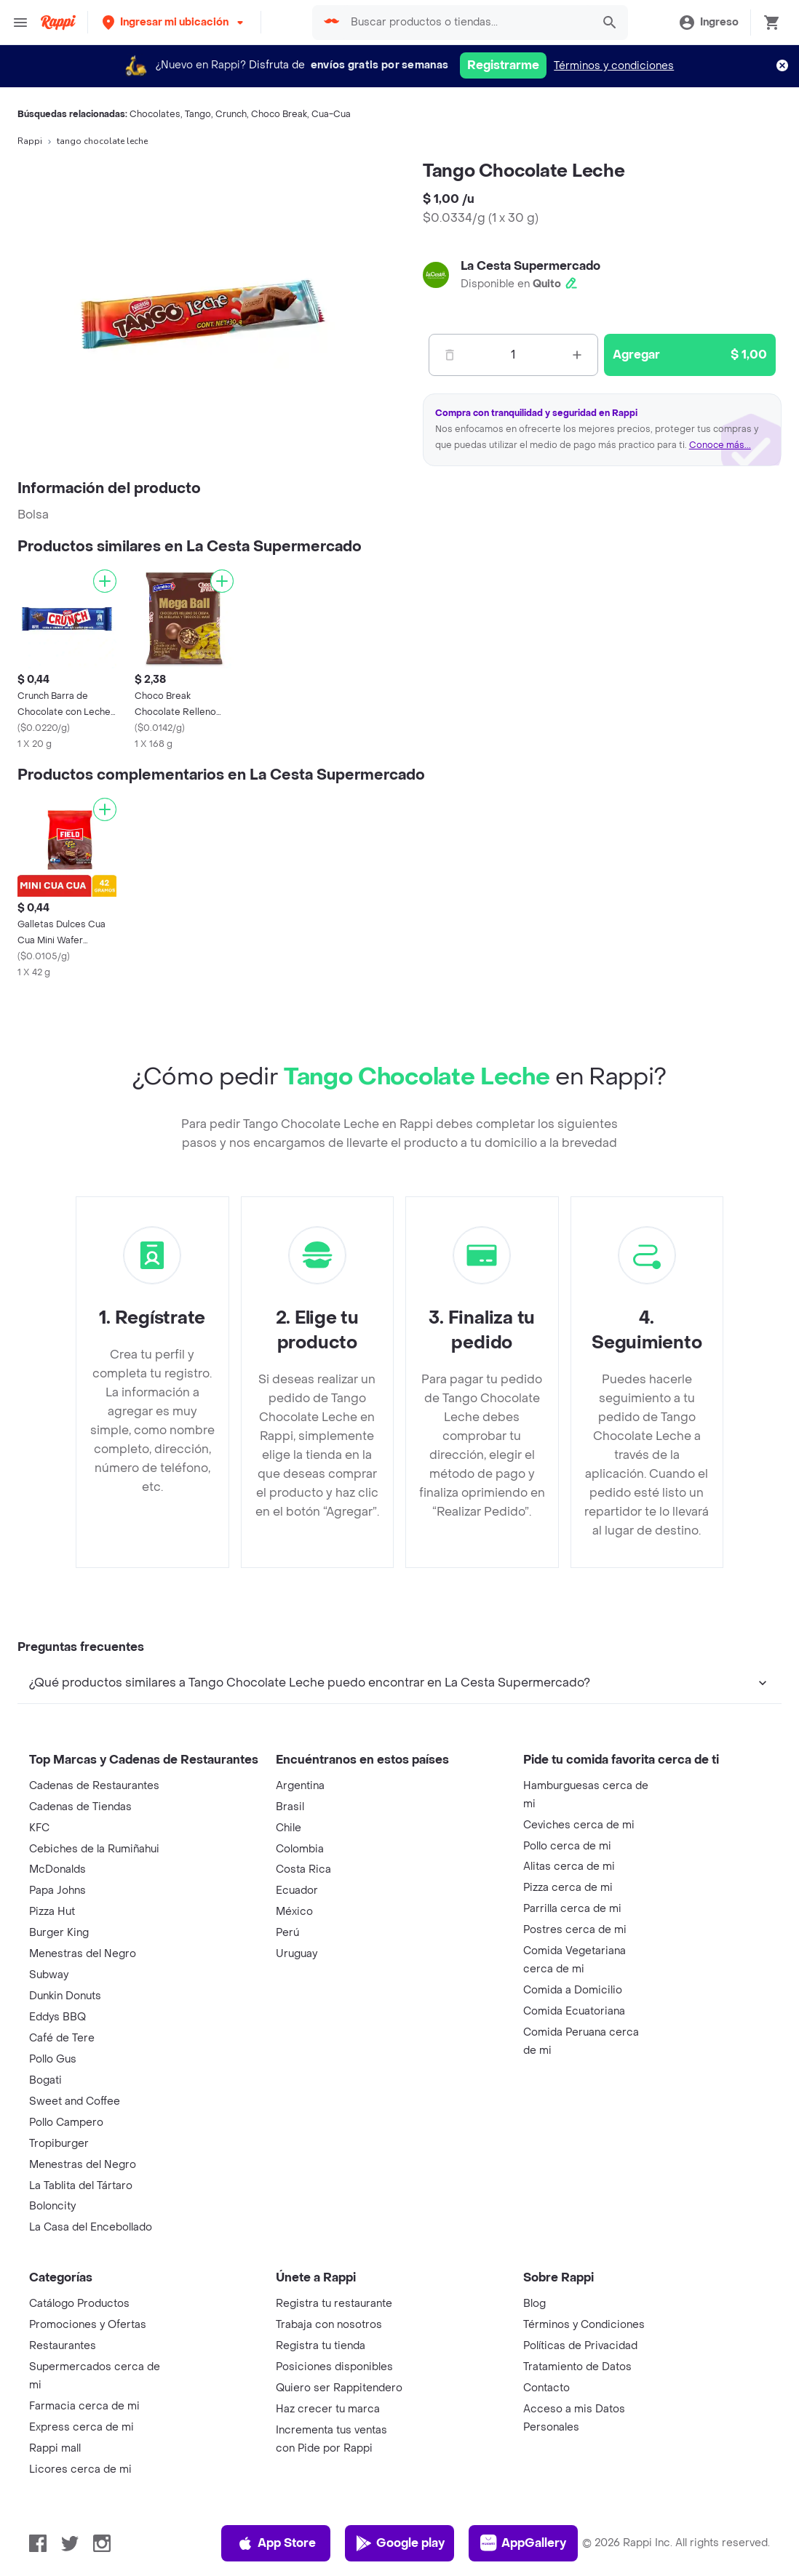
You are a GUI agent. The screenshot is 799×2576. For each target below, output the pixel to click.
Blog (534, 2304)
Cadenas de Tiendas (80, 1807)
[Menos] (449, 354)
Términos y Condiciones (584, 2325)
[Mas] (577, 354)
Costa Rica (303, 1869)
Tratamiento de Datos (577, 2367)
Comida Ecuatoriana (574, 2011)
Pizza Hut (52, 1912)
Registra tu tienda (320, 2346)
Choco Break (279, 114)
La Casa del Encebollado (90, 2227)
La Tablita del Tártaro (80, 2186)
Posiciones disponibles (334, 2367)
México (294, 1912)
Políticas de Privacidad (580, 2346)
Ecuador (297, 1890)
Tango (198, 114)
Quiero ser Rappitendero (339, 2388)
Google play (400, 2543)
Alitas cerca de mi (569, 1866)
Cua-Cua (331, 114)
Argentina (300, 1786)
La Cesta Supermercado (530, 265)
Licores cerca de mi (80, 2469)
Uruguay (296, 1954)
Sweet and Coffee (74, 2101)
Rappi (29, 141)
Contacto (546, 2388)
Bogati (45, 2080)
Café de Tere (62, 2038)
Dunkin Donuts (65, 1996)
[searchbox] (467, 22)
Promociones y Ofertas (87, 2325)
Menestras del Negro (82, 1954)
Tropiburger (59, 2144)
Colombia (300, 1849)
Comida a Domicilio (572, 1990)
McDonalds (57, 1869)
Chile (288, 1828)
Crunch (231, 114)
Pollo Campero (66, 2122)
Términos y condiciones (614, 66)
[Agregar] (104, 581)
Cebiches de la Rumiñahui (94, 1849)
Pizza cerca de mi (568, 1888)
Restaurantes (62, 2346)
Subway (48, 1975)
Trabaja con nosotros (329, 2325)
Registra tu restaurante (334, 2304)
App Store (276, 2543)
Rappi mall (55, 2448)
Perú (287, 1933)
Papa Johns (57, 1890)
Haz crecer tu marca (328, 2409)
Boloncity (52, 2206)
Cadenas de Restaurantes (94, 1786)
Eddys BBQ (57, 2017)
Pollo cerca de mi (567, 1846)
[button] (174, 22)
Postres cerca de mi (575, 1930)
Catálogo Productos (79, 2304)
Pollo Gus (52, 2059)
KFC (39, 1828)
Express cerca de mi (81, 2427)
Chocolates (155, 114)
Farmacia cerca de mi (84, 2406)
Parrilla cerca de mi (572, 1909)
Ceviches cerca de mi (579, 1825)
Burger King (59, 1933)
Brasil (290, 1807)
